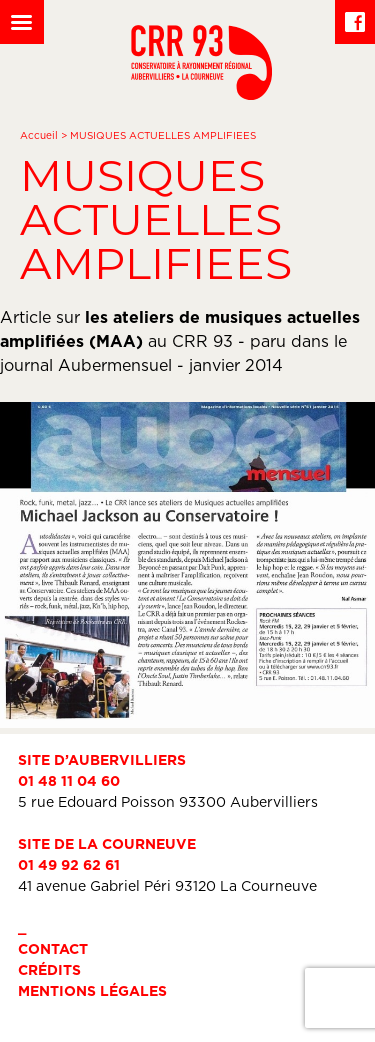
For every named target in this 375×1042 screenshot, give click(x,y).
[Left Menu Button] (22, 22)
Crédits (49, 969)
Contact (53, 948)
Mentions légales (92, 990)
